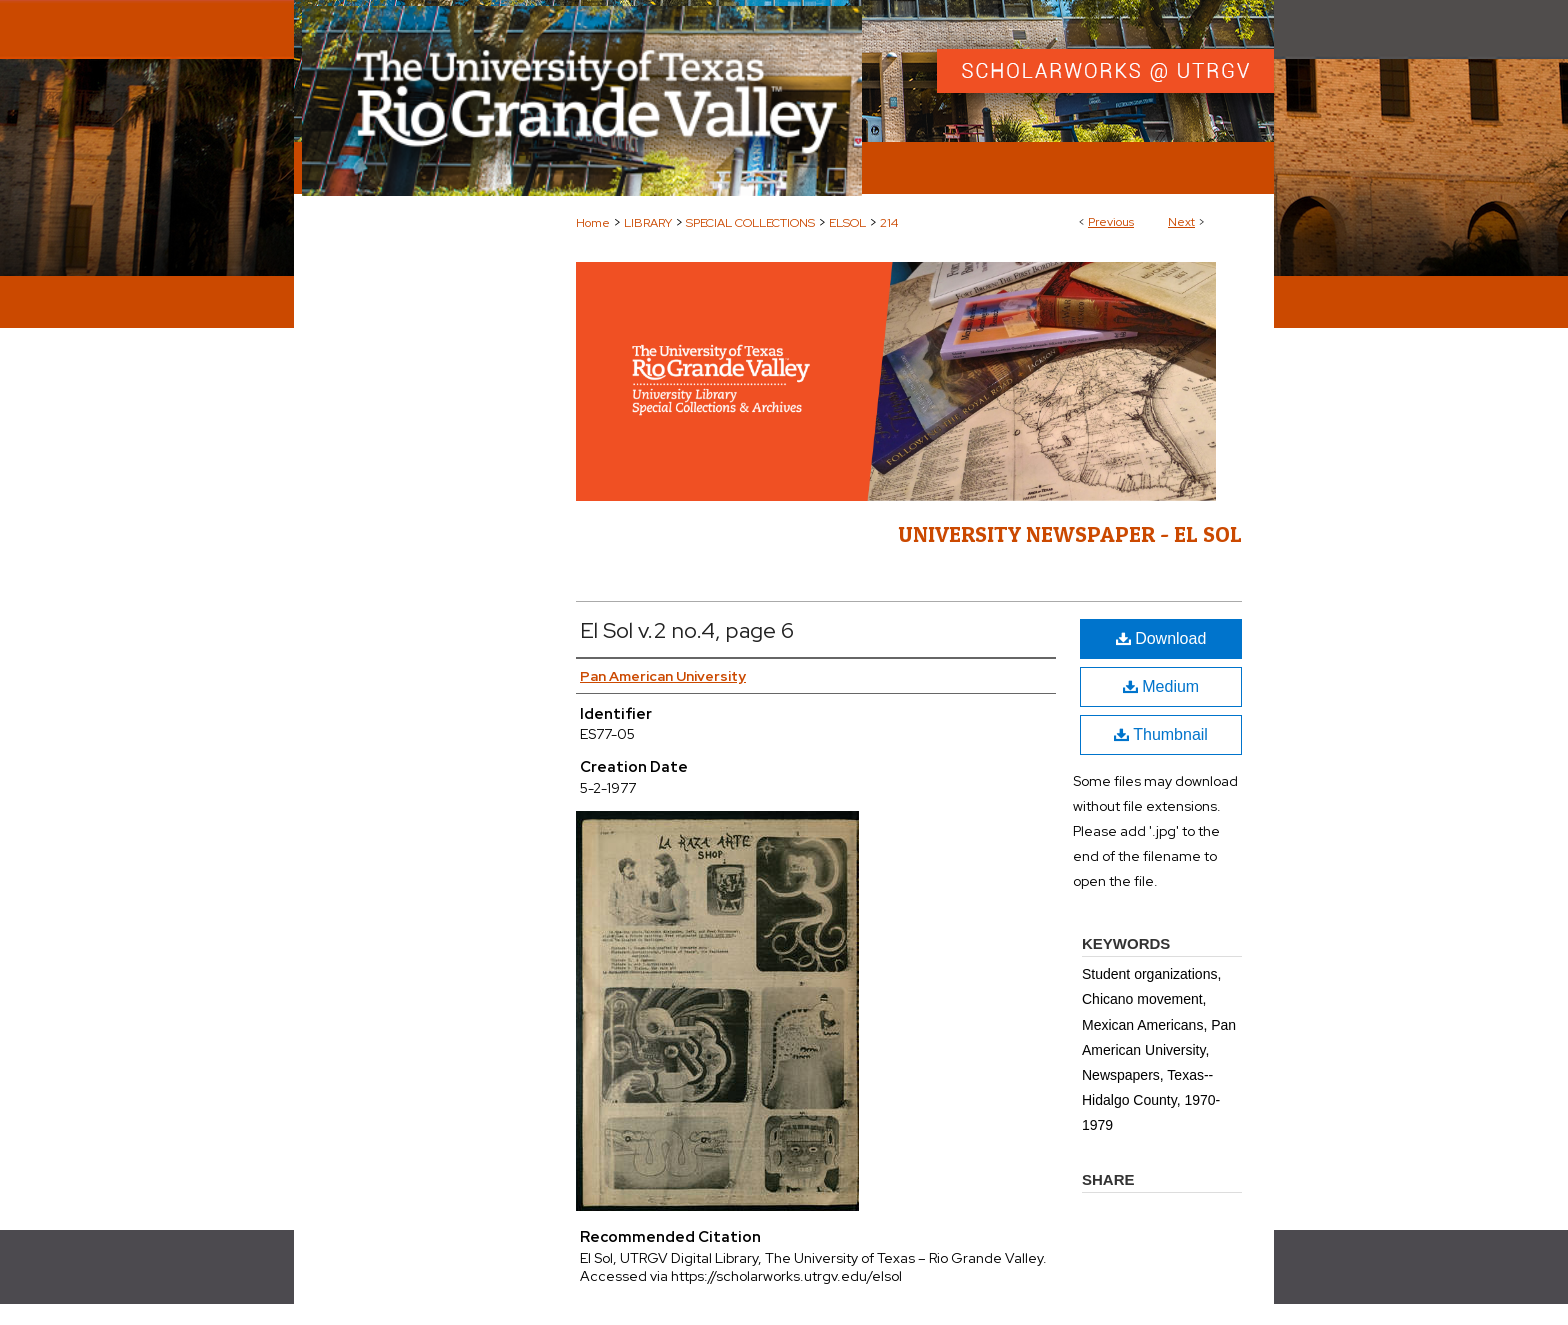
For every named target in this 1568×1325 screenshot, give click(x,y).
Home (593, 223)
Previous (1111, 222)
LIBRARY (648, 223)
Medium (1161, 686)
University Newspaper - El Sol (1070, 534)
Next (1181, 222)
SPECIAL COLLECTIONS (750, 223)
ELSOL (847, 223)
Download (1161, 638)
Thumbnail (1161, 734)
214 (889, 223)
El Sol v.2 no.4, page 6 (687, 630)
